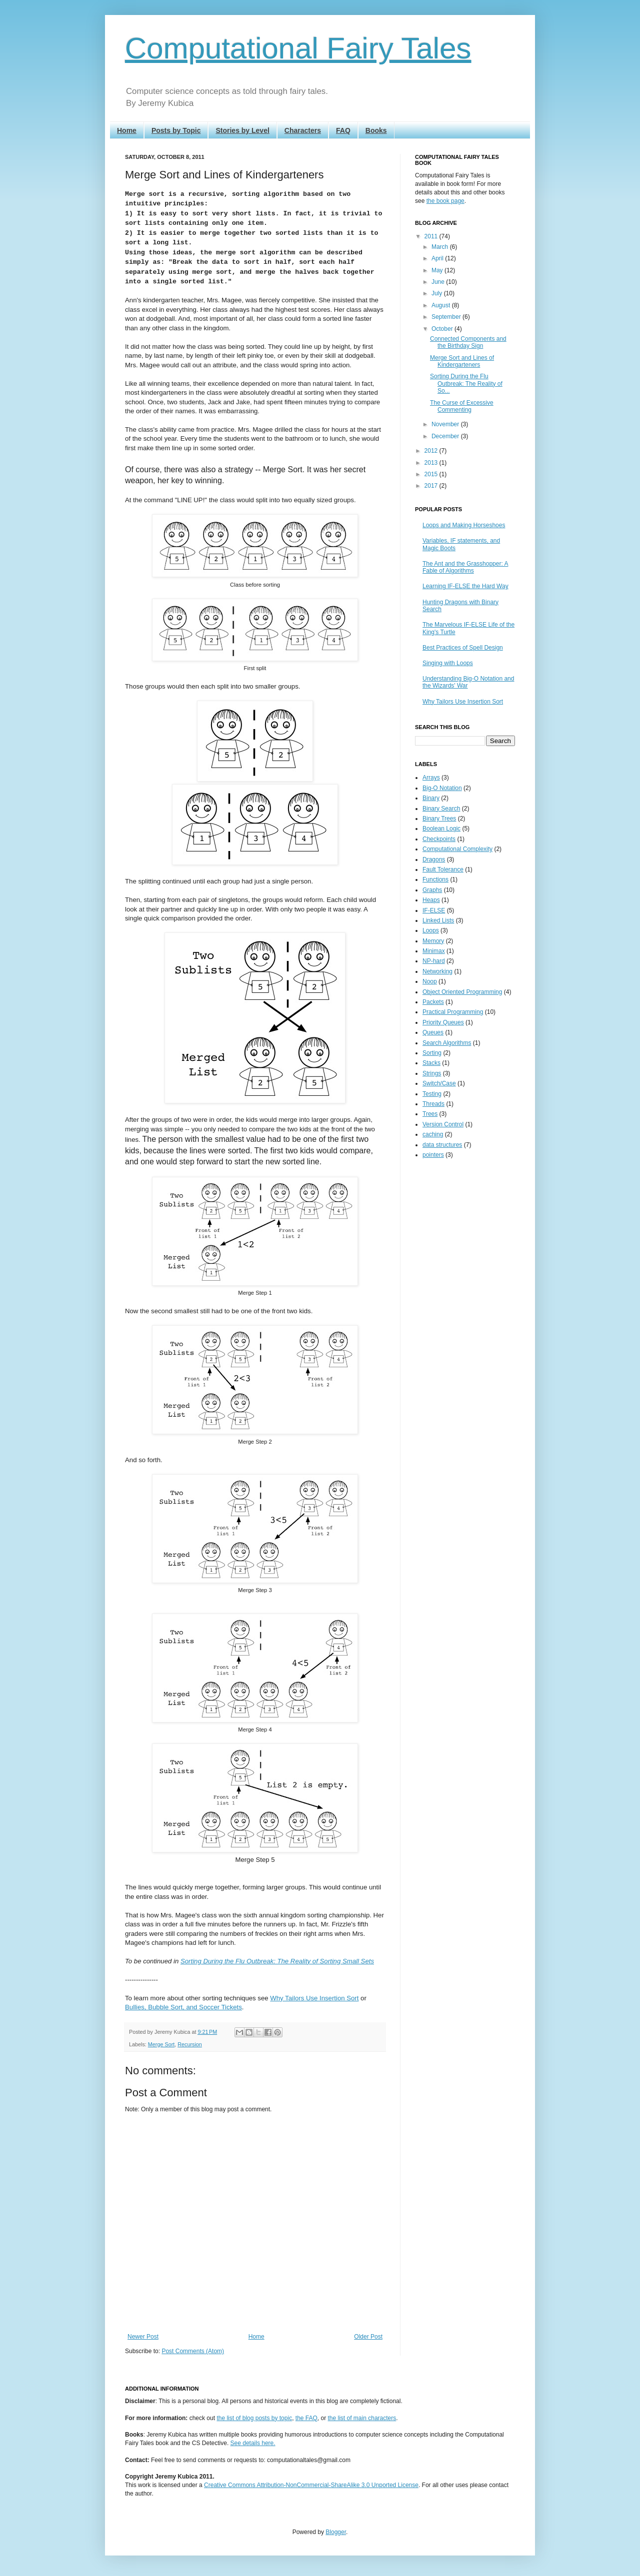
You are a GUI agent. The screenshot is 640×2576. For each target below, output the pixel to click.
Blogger (336, 2532)
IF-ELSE (433, 910)
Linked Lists (438, 920)
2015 (432, 474)
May (438, 270)
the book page (445, 200)
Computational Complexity (457, 849)
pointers (433, 1154)
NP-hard (433, 960)
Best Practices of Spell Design (462, 647)
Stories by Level (242, 130)
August (442, 305)
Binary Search (441, 808)
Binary (431, 798)
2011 (432, 236)
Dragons (433, 859)
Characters (302, 130)
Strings (431, 1073)
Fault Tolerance (443, 869)
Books (376, 130)
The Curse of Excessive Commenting (462, 406)
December (446, 436)
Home (126, 130)
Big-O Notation (442, 788)
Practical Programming (452, 1011)
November (446, 424)
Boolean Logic (441, 828)
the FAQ (307, 2418)
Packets (433, 1001)
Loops (430, 930)
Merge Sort (161, 2044)
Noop (429, 981)
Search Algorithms (446, 1042)
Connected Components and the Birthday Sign (468, 342)
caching (432, 1134)
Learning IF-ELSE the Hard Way (465, 586)
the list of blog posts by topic (254, 2418)
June (439, 281)
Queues (433, 1032)
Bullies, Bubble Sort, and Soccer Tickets (183, 2007)
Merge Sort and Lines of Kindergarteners (462, 361)
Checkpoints (439, 839)
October (443, 328)
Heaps (431, 899)
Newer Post (143, 2336)
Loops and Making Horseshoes (463, 525)
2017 (432, 485)
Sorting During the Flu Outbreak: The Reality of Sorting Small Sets (277, 1961)
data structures (442, 1144)
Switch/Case (439, 1083)
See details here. (253, 2443)
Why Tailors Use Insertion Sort (314, 1998)
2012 (432, 450)
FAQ (343, 130)
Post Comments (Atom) (193, 2351)
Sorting (432, 1052)
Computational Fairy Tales (298, 48)
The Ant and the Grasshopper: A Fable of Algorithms (465, 567)
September (447, 316)
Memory (433, 940)
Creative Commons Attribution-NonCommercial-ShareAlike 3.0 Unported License (311, 2485)
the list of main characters (362, 2418)
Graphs (432, 889)
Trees (430, 1113)
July (438, 293)
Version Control (443, 1124)
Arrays (431, 777)
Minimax (433, 950)
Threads (433, 1103)
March (441, 246)
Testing (432, 1093)
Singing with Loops (447, 663)
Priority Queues (443, 1022)
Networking (437, 971)
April (438, 258)
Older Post (368, 2336)
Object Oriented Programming (462, 991)
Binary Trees (439, 818)
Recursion (190, 2044)
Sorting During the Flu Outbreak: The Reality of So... (466, 383)
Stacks (431, 1062)
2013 (432, 462)
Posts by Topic (176, 130)
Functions (435, 879)
